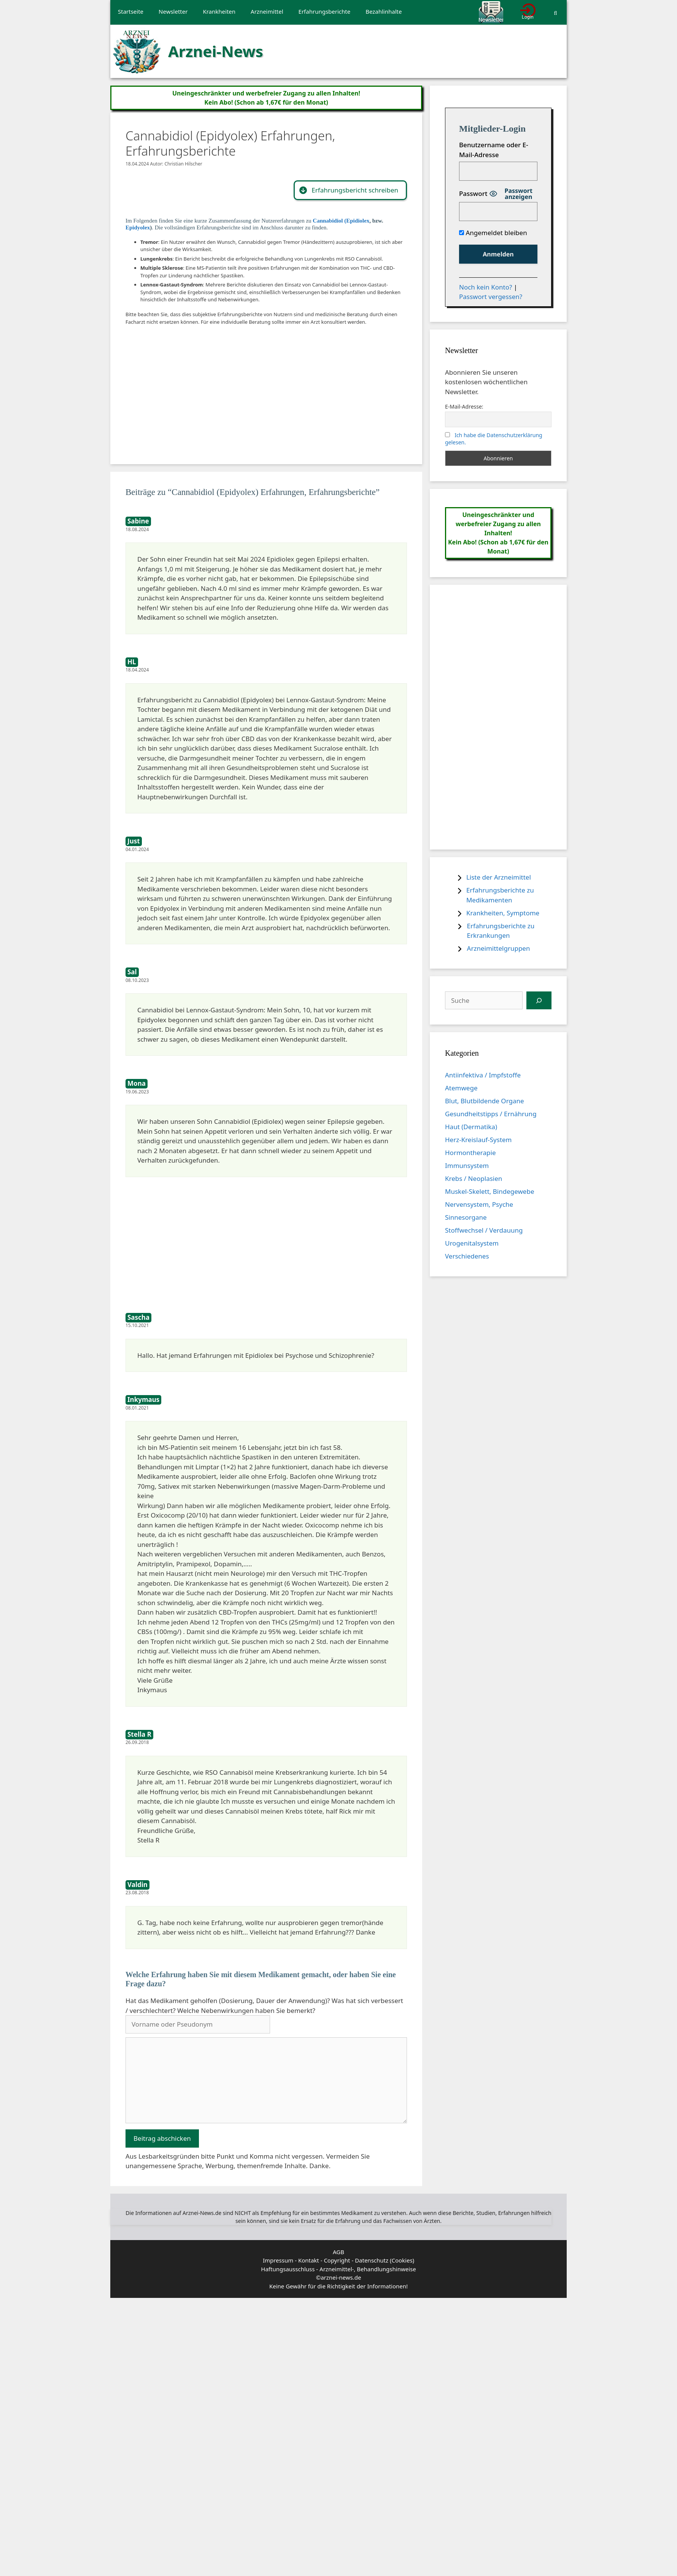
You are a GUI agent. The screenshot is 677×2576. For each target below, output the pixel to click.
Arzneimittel (267, 11)
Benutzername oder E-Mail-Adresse (493, 149)
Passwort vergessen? (490, 296)
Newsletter (173, 11)
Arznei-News (215, 51)
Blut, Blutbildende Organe (484, 1100)
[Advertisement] (243, 386)
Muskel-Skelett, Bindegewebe (489, 1191)
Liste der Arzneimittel (498, 877)
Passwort (473, 193)
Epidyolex (138, 227)
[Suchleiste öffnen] (555, 12)
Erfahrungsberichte (325, 11)
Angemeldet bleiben (493, 232)
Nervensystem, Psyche (479, 1204)
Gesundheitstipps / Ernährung (491, 1113)
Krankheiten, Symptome (502, 913)
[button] (350, 190)
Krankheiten (219, 11)
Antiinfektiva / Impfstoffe (483, 1075)
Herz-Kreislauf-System (478, 1139)
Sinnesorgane (466, 1217)
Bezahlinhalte (384, 11)
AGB (338, 2252)
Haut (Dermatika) (471, 1126)
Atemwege (461, 1088)
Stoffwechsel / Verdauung (484, 1230)
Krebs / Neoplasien (473, 1178)
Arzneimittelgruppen (498, 948)
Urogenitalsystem (472, 1243)
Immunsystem (467, 1165)
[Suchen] (538, 1000)
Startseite (130, 11)
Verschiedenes (467, 1256)
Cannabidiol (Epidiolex (341, 221)
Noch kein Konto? (485, 287)
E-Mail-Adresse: (464, 406)
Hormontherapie (470, 1152)
